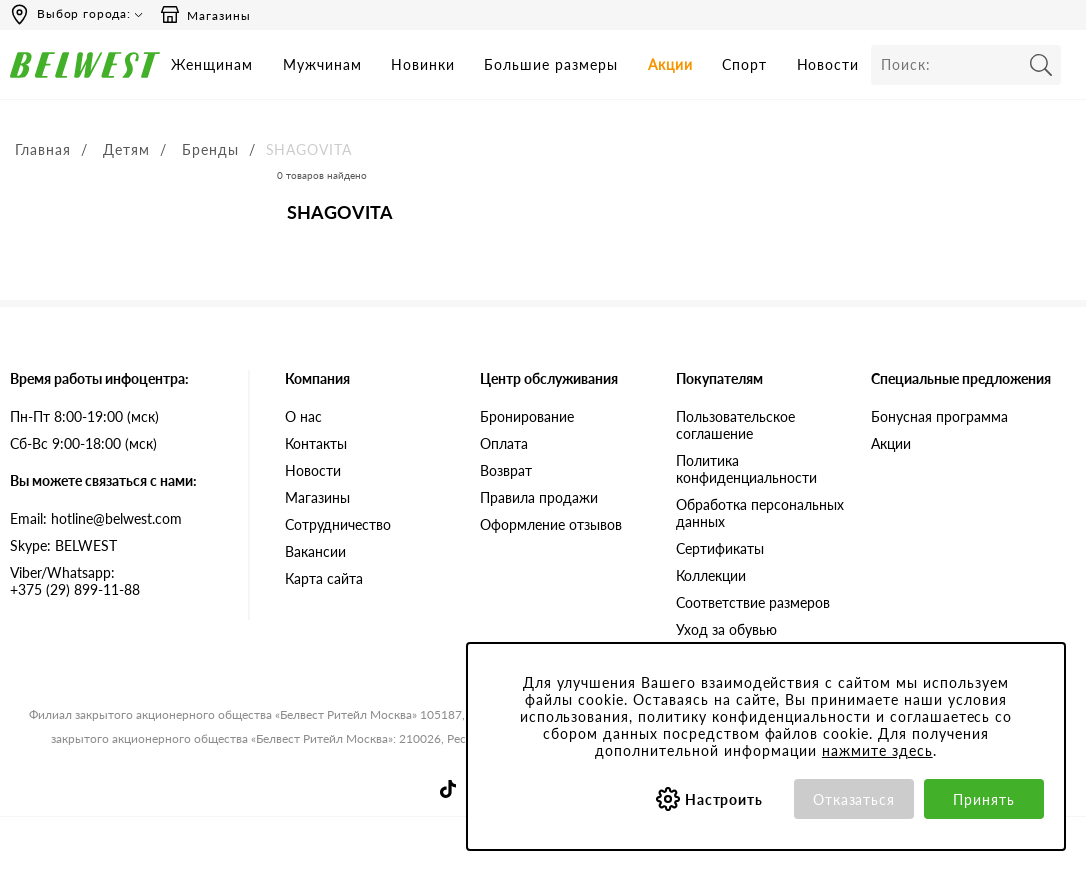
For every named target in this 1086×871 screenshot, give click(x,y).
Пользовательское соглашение (735, 425)
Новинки (423, 64)
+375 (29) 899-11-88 (114, 581)
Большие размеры (551, 64)
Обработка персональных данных (760, 513)
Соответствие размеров (753, 602)
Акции (670, 64)
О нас (303, 416)
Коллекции (711, 575)
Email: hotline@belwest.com (96, 518)
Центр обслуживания (549, 378)
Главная (43, 149)
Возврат (506, 470)
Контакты (316, 443)
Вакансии (315, 551)
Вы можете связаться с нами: (103, 480)
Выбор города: (84, 13)
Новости (828, 64)
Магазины (205, 15)
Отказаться (854, 799)
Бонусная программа (939, 416)
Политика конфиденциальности (746, 469)
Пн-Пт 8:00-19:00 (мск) (84, 416)
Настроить (724, 799)
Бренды (210, 149)
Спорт (744, 64)
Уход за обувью (726, 629)
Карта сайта (324, 578)
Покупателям (719, 378)
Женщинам (212, 64)
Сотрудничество (338, 524)
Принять (984, 799)
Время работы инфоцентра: (99, 378)
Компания (317, 378)
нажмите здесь (877, 750)
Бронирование (527, 416)
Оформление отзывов (551, 524)
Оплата (504, 443)
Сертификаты (720, 548)
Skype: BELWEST (63, 545)
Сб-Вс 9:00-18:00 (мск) (83, 443)
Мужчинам (322, 64)
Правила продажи (539, 497)
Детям (126, 149)
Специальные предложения (961, 378)
